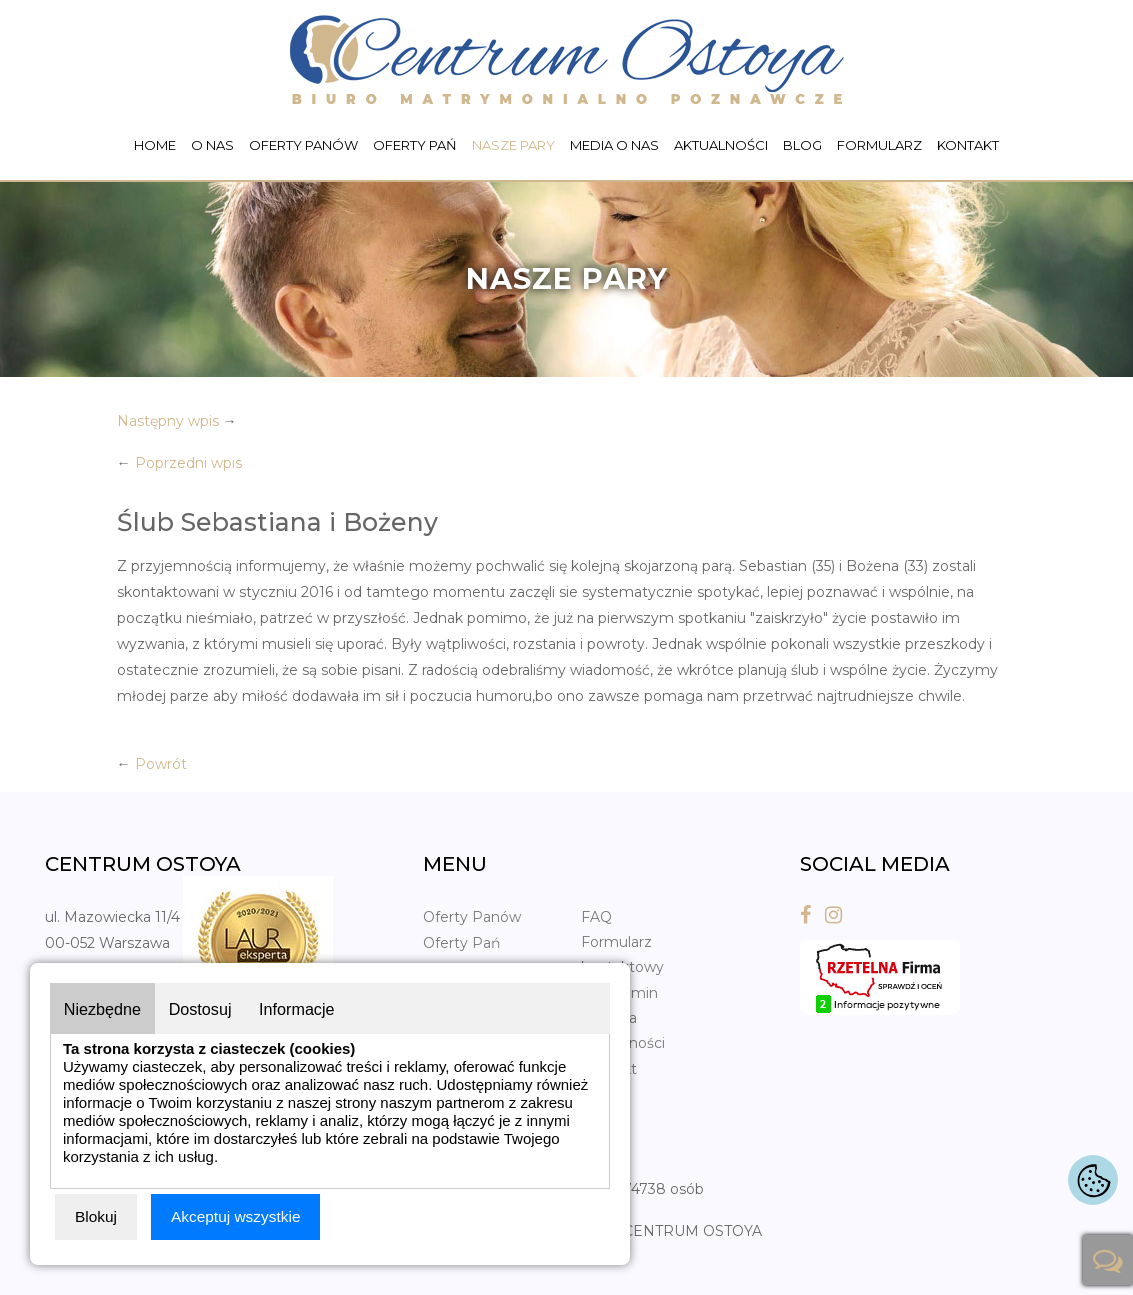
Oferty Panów (303, 145)
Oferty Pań (415, 145)
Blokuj (97, 1216)
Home (155, 145)
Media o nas (614, 145)
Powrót (161, 764)
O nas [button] (212, 145)
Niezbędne (106, 1006)
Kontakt (968, 145)
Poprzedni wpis (188, 463)
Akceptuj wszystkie (239, 1216)
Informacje (316, 1006)
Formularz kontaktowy (622, 954)
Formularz (879, 145)
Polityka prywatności (623, 1030)
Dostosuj (212, 1006)
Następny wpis (168, 421)
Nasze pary (513, 145)
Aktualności (721, 145)
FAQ (596, 917)
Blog (802, 145)
